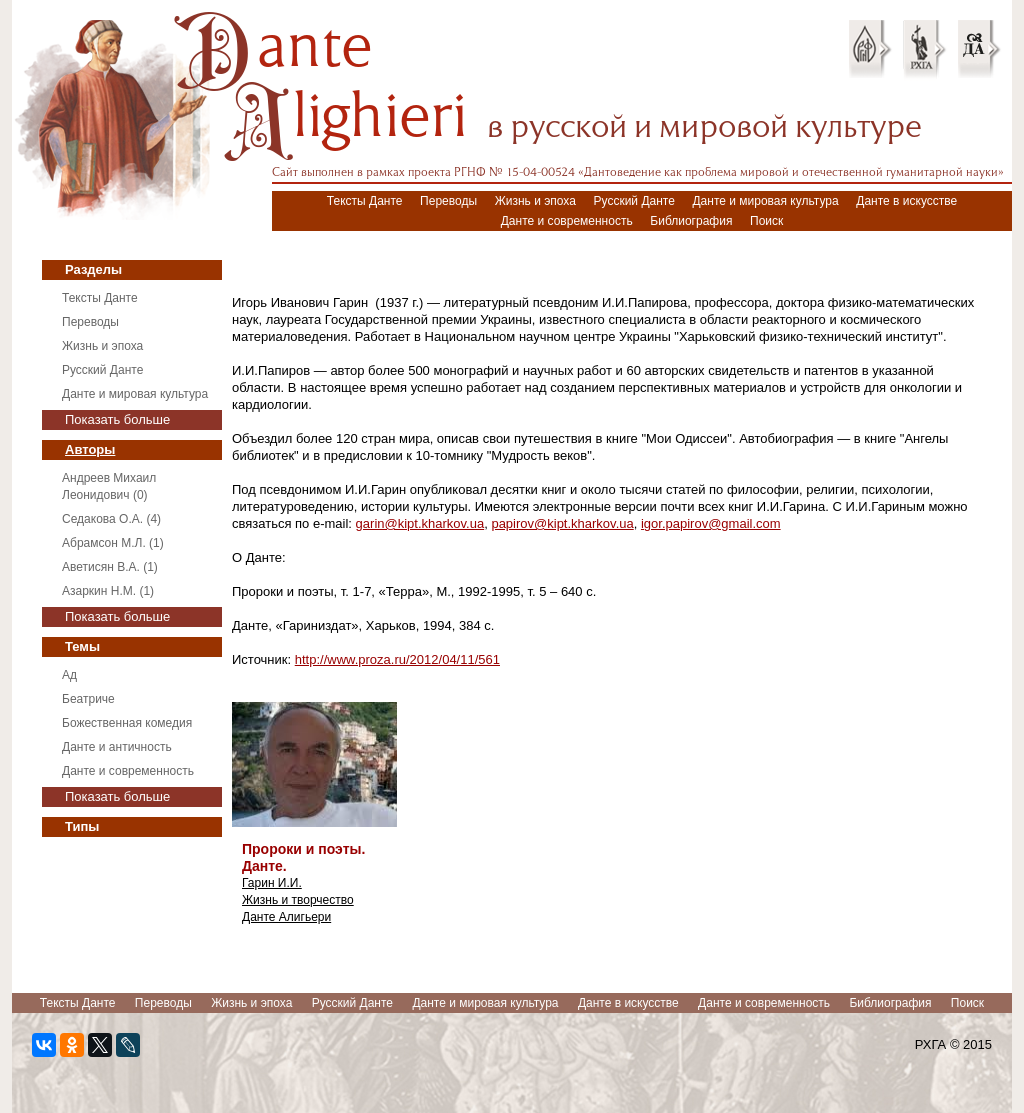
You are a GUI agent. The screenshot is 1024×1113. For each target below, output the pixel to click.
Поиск (766, 221)
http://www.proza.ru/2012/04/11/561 (397, 659)
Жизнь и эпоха (535, 201)
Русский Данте (634, 201)
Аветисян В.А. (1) (110, 567)
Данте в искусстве (906, 201)
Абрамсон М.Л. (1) (113, 543)
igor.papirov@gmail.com (711, 523)
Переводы (448, 201)
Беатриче (88, 699)
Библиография (691, 221)
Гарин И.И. (272, 883)
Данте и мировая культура (765, 201)
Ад (69, 675)
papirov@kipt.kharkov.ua (562, 523)
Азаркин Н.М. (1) (108, 591)
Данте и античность (117, 747)
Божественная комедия (127, 723)
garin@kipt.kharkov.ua (420, 523)
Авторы (90, 449)
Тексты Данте (365, 201)
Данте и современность (567, 221)
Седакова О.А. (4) (111, 519)
